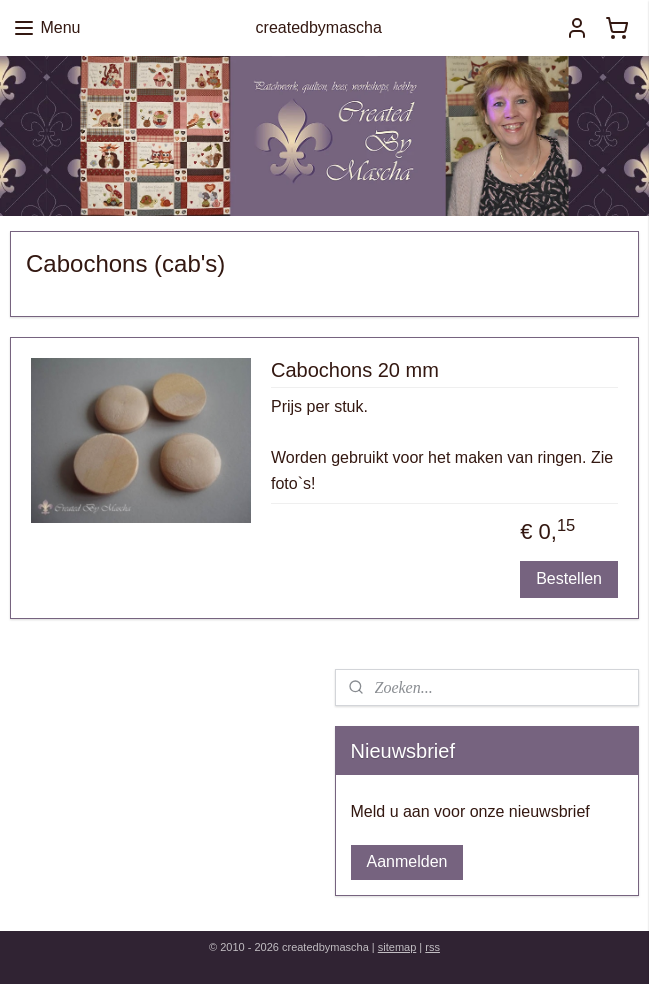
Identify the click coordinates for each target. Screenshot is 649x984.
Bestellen (569, 578)
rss (432, 947)
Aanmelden (407, 861)
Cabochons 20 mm (355, 369)
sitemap (397, 947)
